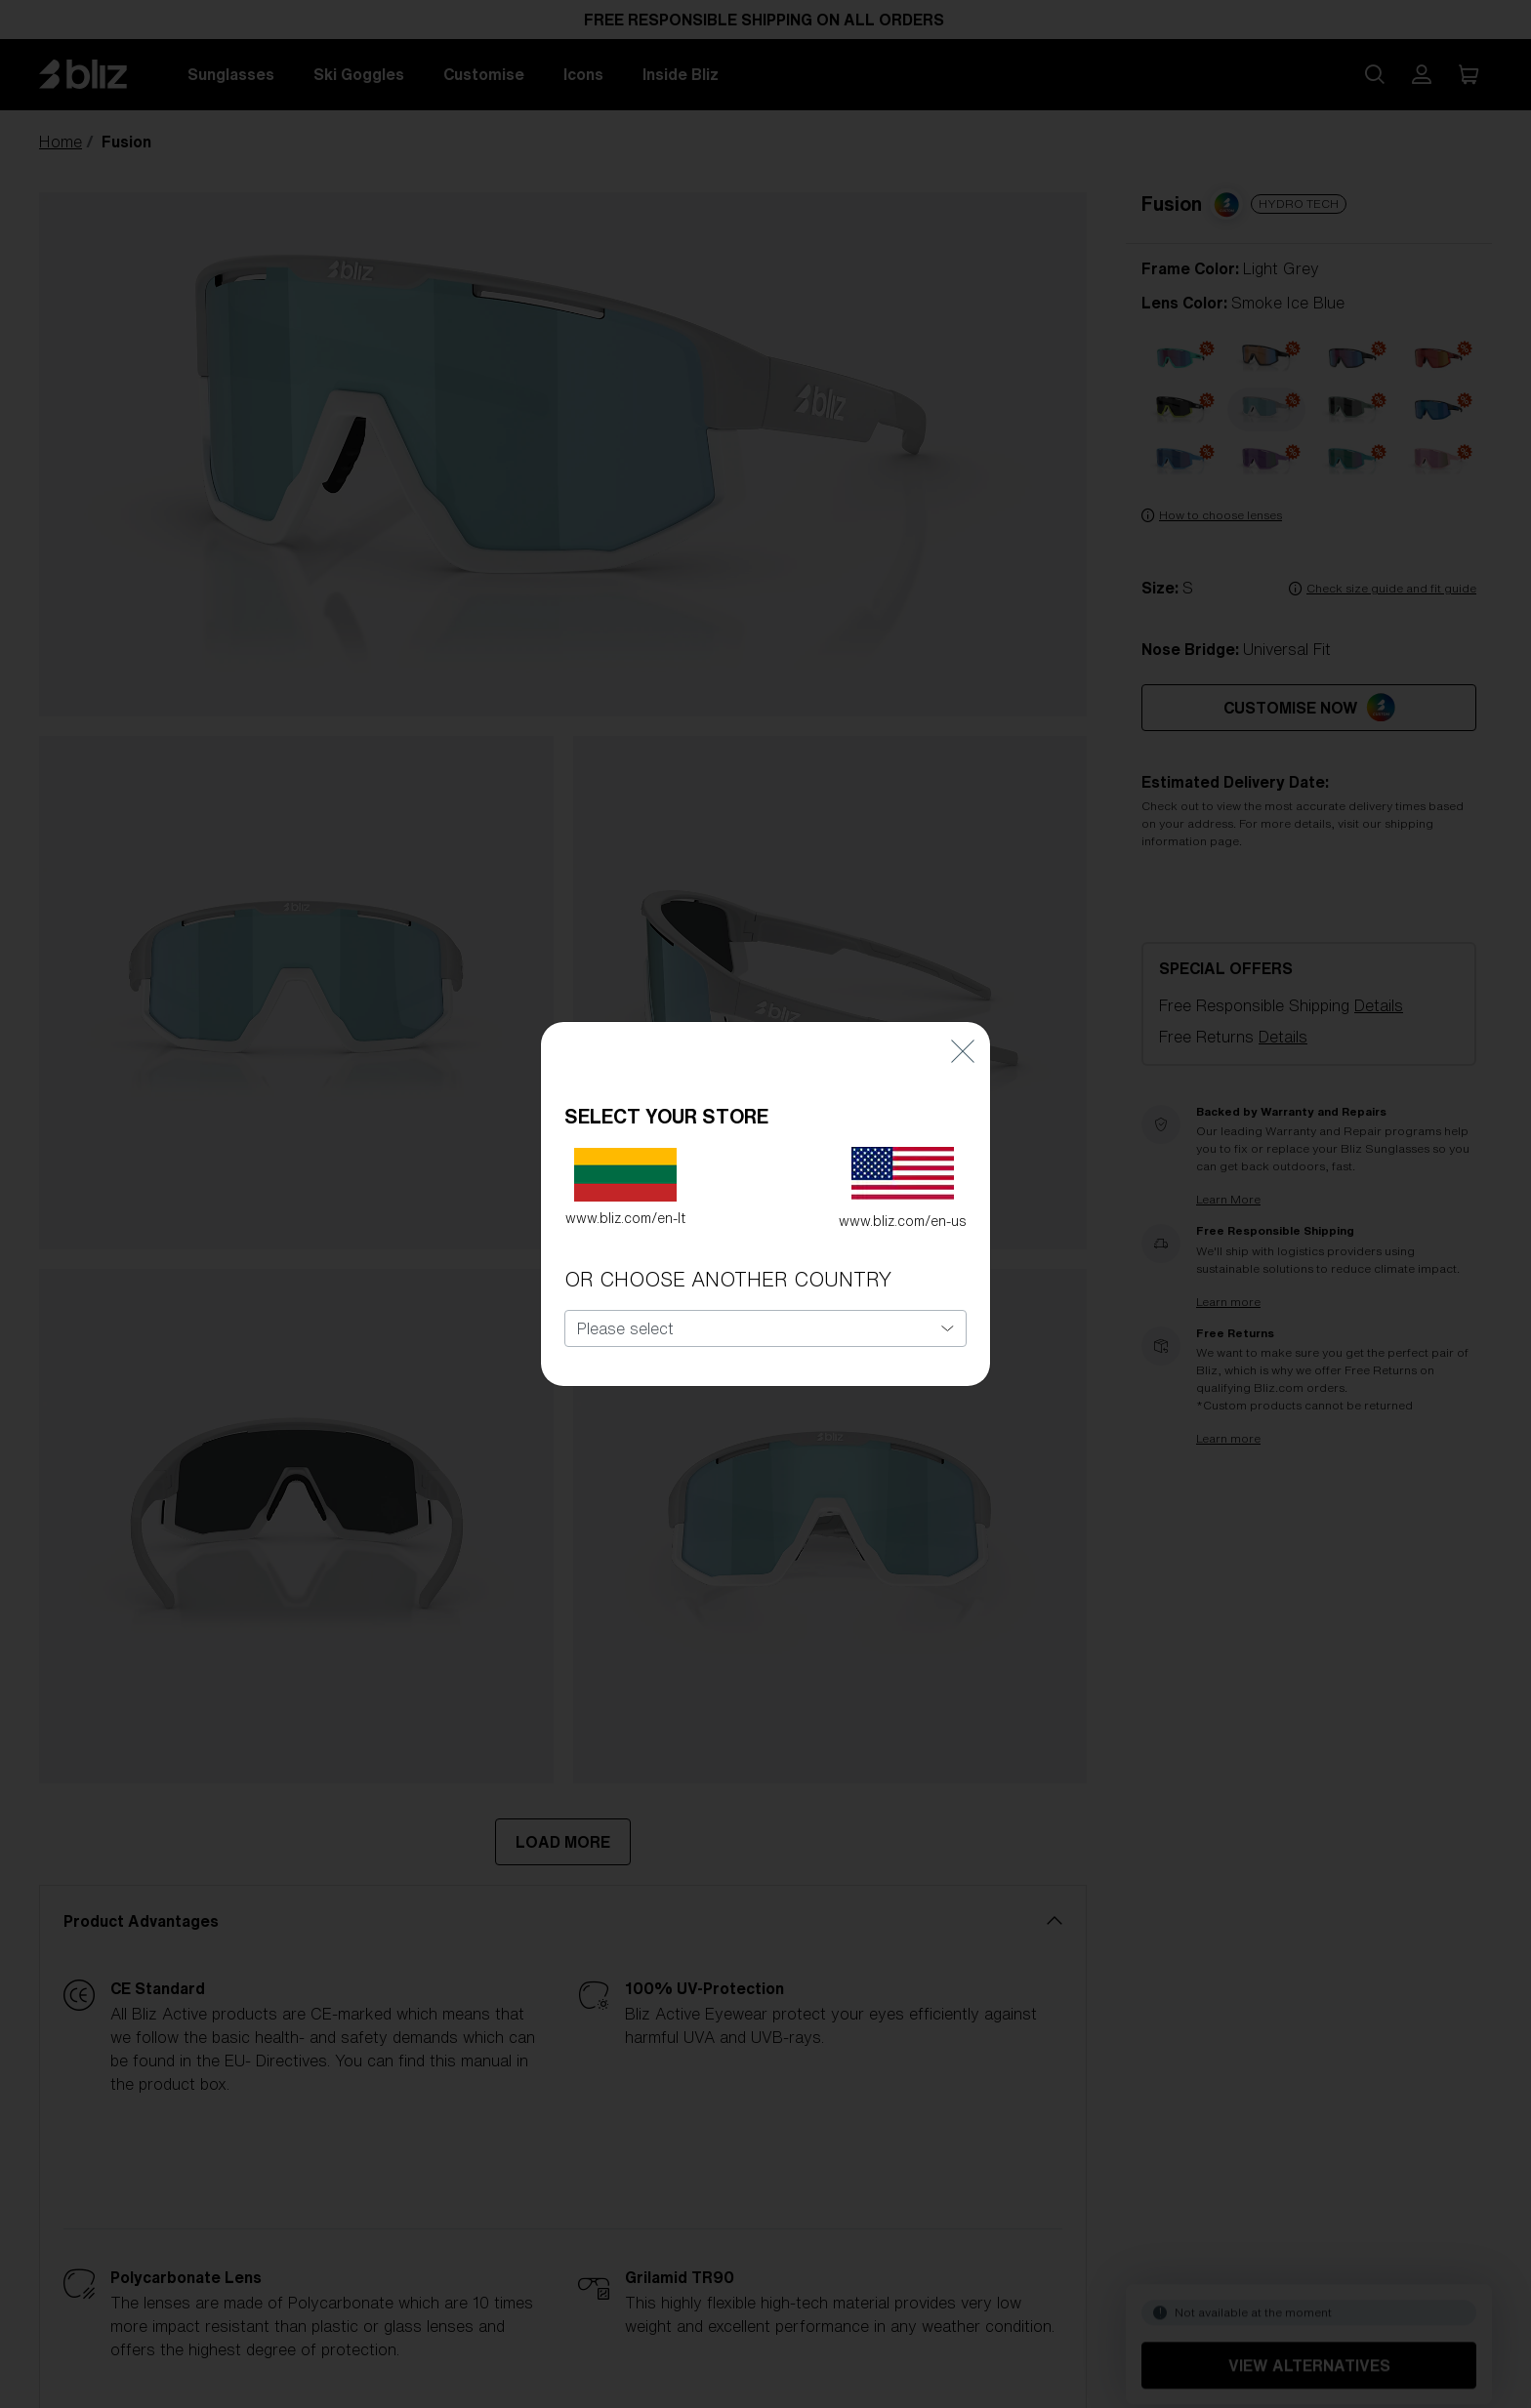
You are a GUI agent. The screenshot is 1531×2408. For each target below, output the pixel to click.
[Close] (962, 1038)
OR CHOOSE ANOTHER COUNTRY (727, 1267)
